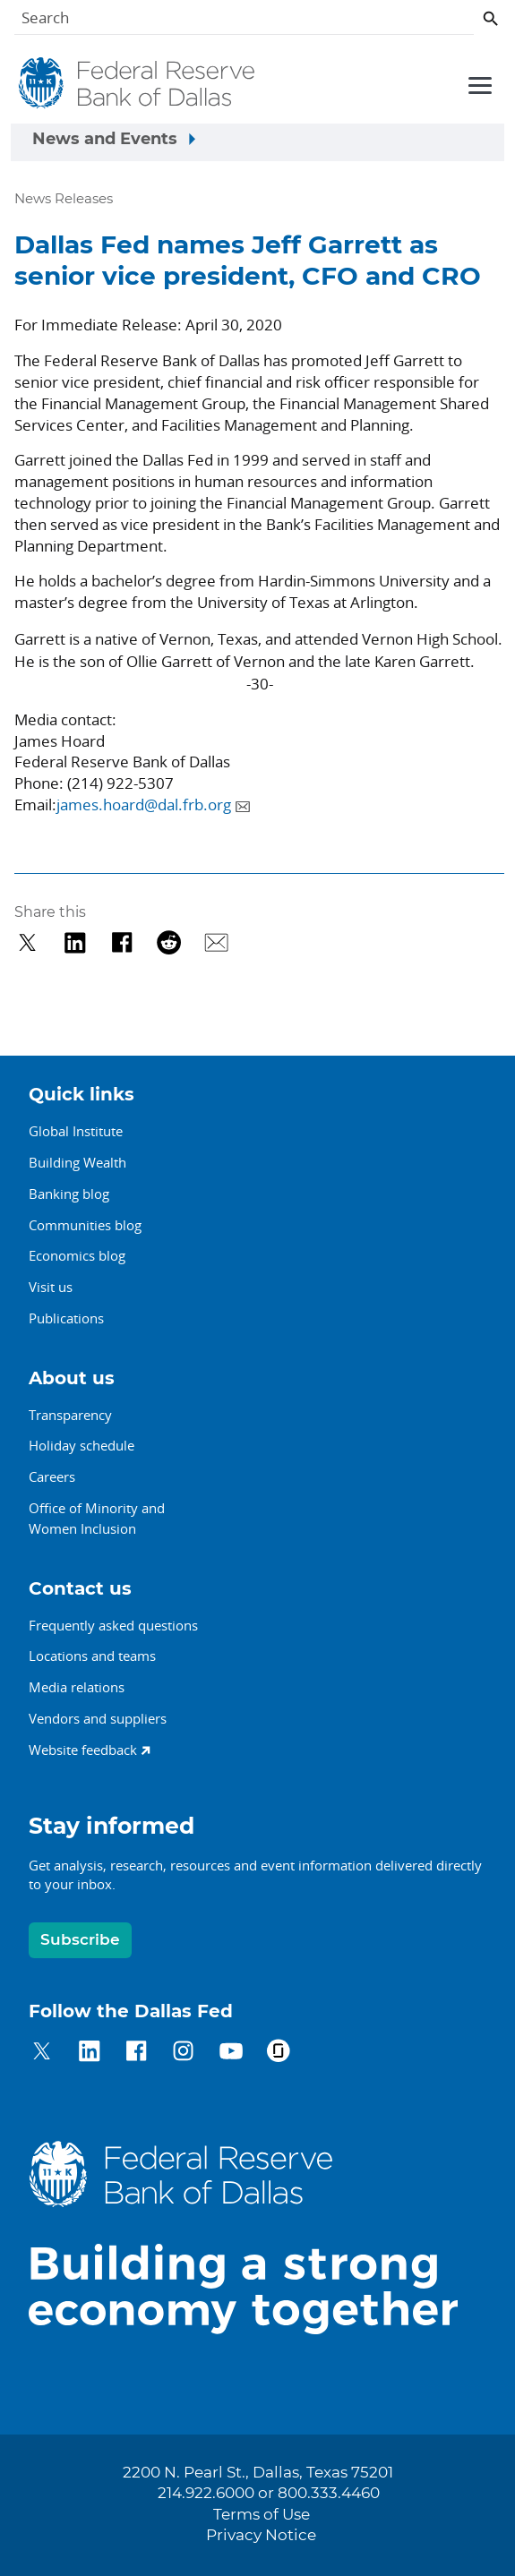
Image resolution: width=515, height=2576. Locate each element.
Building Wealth (77, 1162)
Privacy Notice (261, 2536)
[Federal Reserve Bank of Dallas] (138, 83)
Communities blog (85, 1225)
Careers (52, 1476)
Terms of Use (261, 2515)
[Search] (244, 21)
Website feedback (83, 1750)
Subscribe (80, 1939)
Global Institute (76, 1131)
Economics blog (77, 1255)
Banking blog (69, 1193)
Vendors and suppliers (98, 1718)
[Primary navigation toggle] (477, 84)
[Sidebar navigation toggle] (257, 142)
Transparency (70, 1415)
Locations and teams (92, 1656)
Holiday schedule (81, 1445)
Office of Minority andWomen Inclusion (97, 1518)
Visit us (51, 1287)
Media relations (76, 1687)
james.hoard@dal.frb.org (143, 804)
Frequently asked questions (113, 1625)
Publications (66, 1318)
